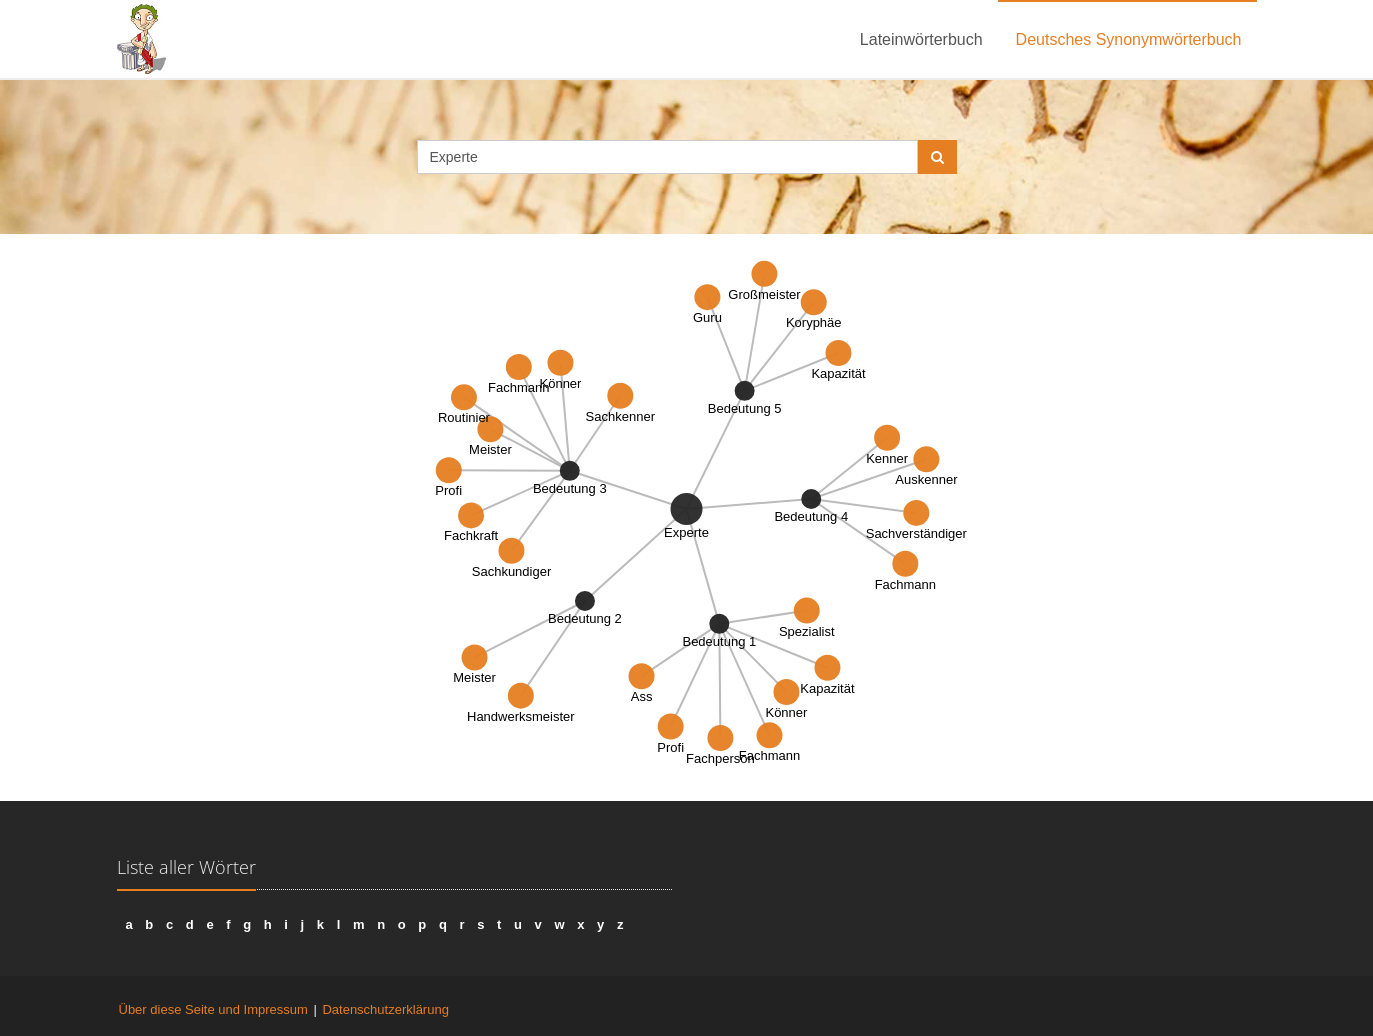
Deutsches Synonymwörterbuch (1129, 39)
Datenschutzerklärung (385, 1009)
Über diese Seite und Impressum (213, 1009)
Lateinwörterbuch (921, 39)
